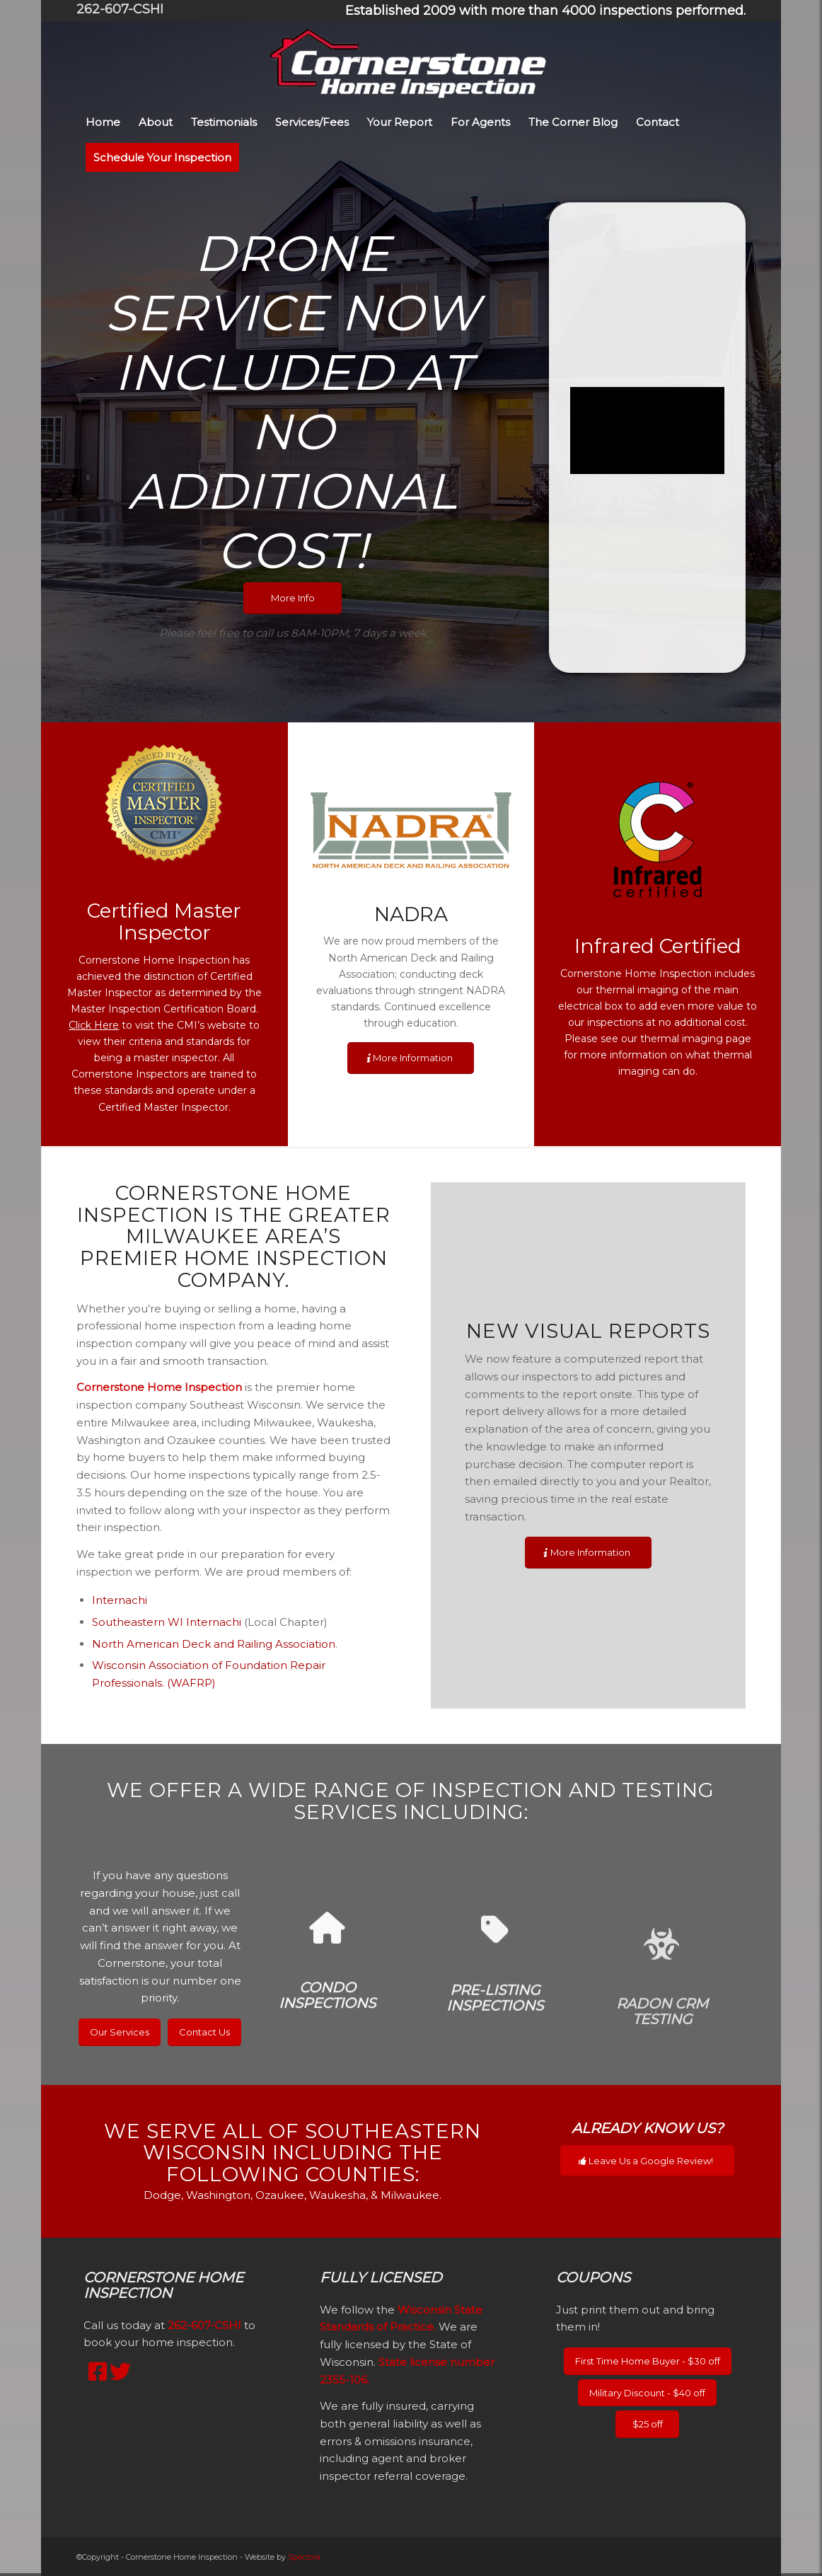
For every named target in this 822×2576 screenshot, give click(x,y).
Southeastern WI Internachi (166, 1622)
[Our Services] (120, 2032)
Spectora (304, 2557)
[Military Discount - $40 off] (647, 2393)
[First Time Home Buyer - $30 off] (647, 2361)
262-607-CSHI (119, 9)
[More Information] (410, 1058)
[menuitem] (542, 11)
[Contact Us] (204, 2032)
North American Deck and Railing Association (213, 1644)
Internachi (119, 1600)
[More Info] (292, 598)
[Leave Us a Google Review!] (647, 2161)
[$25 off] (647, 2424)
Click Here (94, 1025)
